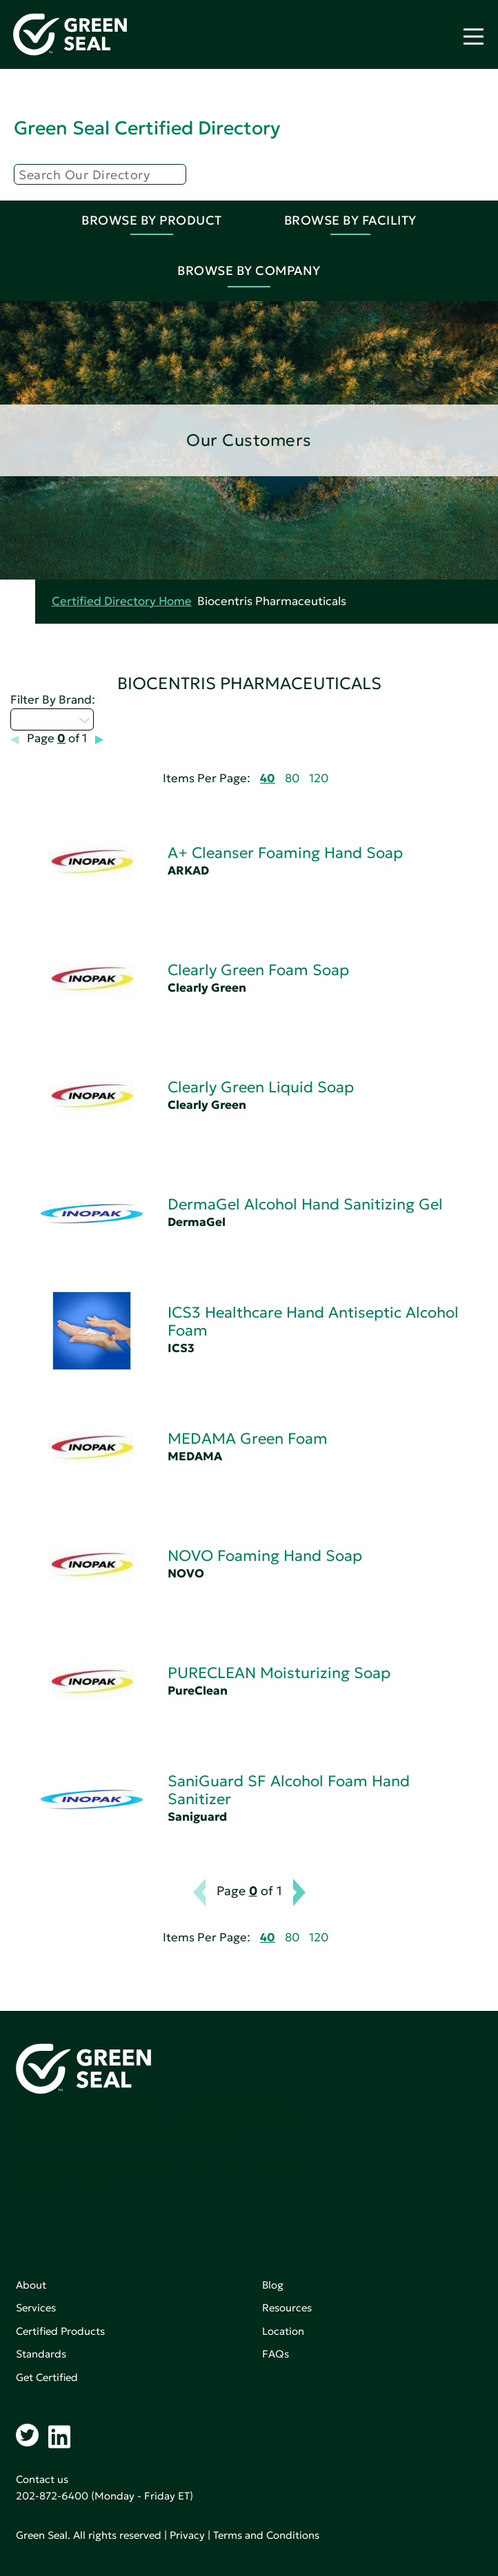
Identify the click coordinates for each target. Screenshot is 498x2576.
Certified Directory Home (122, 601)
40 (267, 778)
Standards (41, 2353)
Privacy (187, 2535)
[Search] (100, 174)
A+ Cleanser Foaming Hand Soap (285, 853)
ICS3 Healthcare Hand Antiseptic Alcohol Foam (313, 1321)
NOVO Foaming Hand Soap (265, 1555)
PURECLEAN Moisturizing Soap (279, 1673)
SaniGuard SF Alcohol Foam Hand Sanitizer (289, 1790)
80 (292, 778)
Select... (52, 719)
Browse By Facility (350, 220)
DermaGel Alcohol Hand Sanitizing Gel (305, 1204)
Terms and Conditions (266, 2535)
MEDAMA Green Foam (248, 1438)
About (31, 2284)
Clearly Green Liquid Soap (261, 1087)
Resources (287, 2307)
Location (283, 2331)
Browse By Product (151, 220)
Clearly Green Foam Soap (258, 970)
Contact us (42, 2479)
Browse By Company (249, 270)
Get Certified (47, 2377)
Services (36, 2307)
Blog (272, 2284)
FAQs (275, 2353)
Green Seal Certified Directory (147, 127)
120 (318, 778)
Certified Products (60, 2331)
